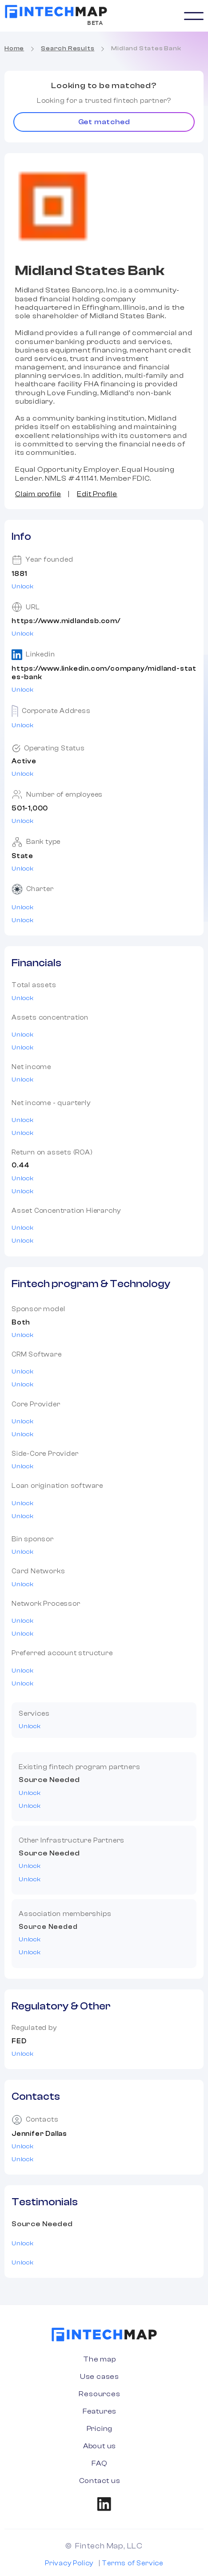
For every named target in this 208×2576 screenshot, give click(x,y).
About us (99, 2446)
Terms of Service (132, 2563)
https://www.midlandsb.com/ (66, 621)
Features (99, 2411)
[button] (194, 16)
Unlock (23, 586)
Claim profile (38, 494)
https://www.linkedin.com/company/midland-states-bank (104, 673)
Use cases (99, 2377)
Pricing (100, 2429)
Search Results (67, 48)
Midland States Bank (146, 48)
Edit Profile (97, 494)
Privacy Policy (69, 2563)
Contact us (99, 2481)
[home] (56, 11)
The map (99, 2359)
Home (14, 48)
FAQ (99, 2463)
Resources (99, 2394)
